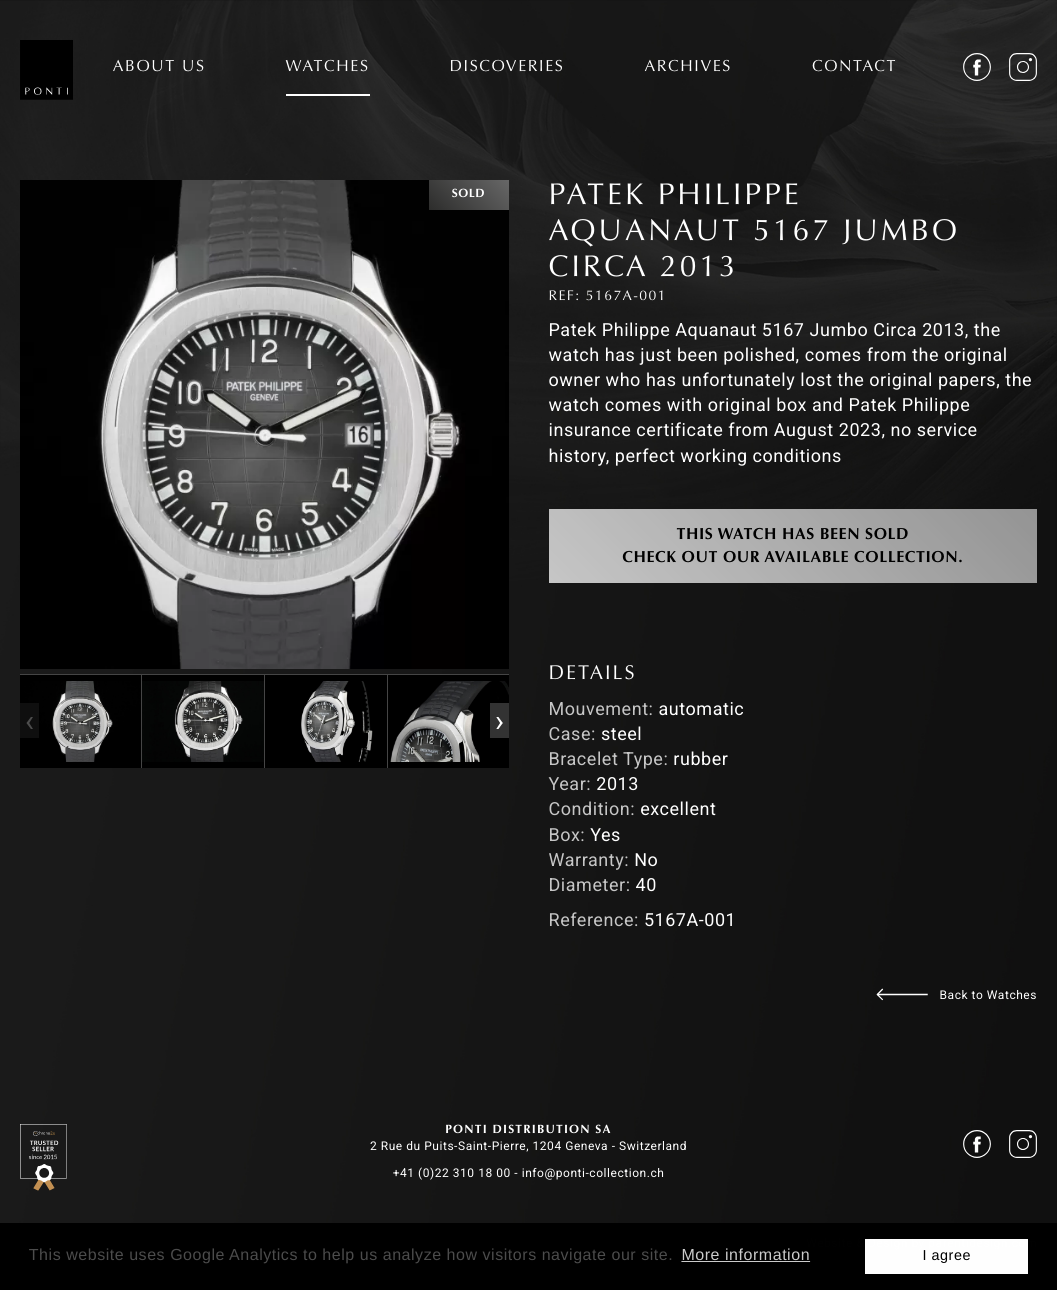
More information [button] (745, 1255)
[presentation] (29, 721)
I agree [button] (946, 1256)
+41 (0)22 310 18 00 (452, 1173)
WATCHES (328, 68)
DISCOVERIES (507, 68)
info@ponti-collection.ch (593, 1173)
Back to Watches (988, 995)
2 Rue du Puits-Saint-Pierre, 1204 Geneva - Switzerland (528, 1146)
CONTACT (854, 68)
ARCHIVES (688, 68)
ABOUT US (159, 68)
